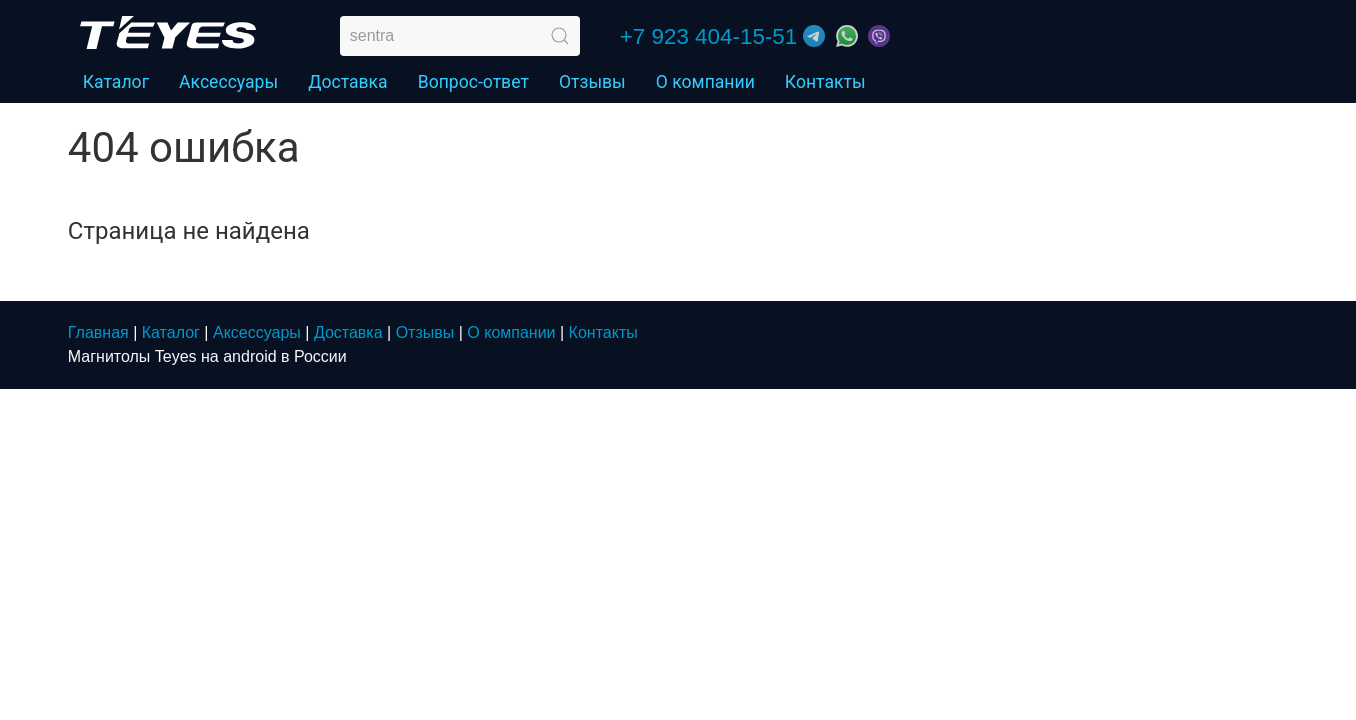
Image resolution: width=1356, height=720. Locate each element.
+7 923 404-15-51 (708, 36)
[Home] (168, 32)
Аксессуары (228, 82)
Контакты (825, 82)
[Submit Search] (560, 36)
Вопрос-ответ (473, 82)
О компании (705, 82)
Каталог (171, 332)
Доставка (348, 82)
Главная (98, 332)
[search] (460, 36)
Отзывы (592, 82)
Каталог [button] (116, 82)
